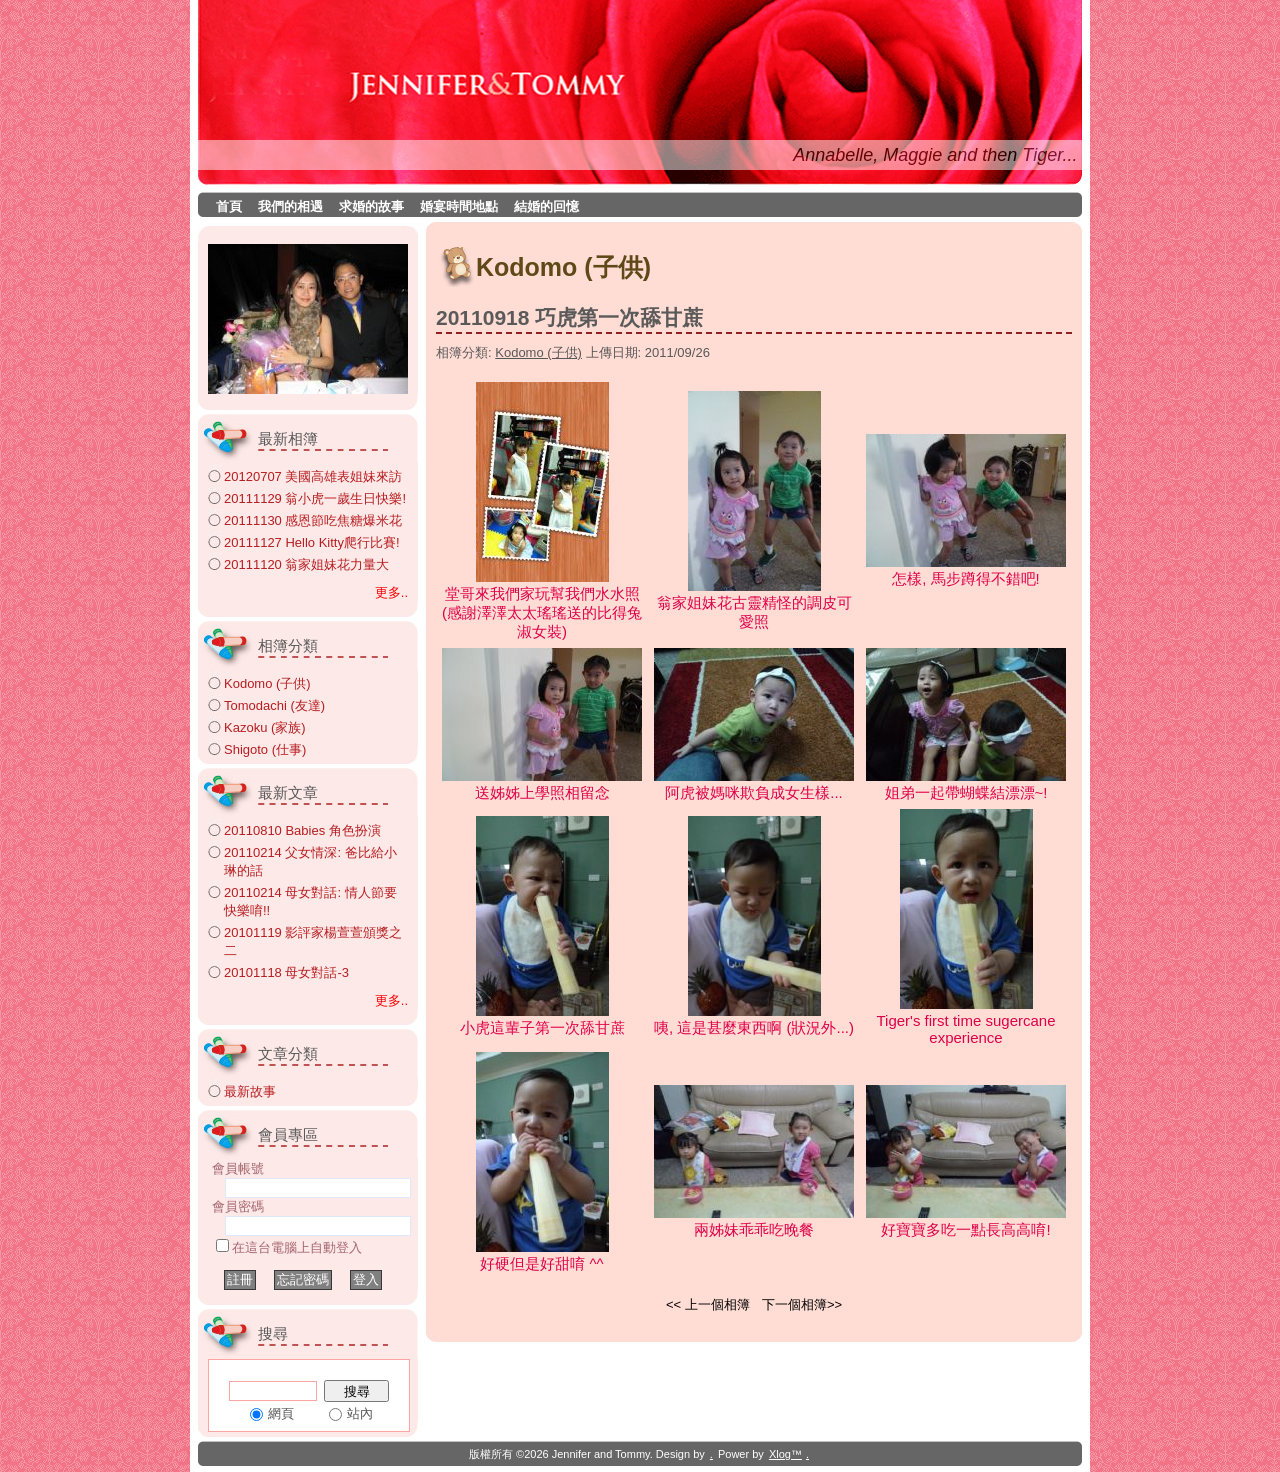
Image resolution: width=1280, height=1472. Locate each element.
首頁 (229, 206)
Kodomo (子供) (538, 352)
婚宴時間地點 (459, 206)
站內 (360, 1413)
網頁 (281, 1413)
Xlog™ (785, 1454)
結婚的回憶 (546, 206)
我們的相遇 (290, 206)
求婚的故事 (371, 206)
